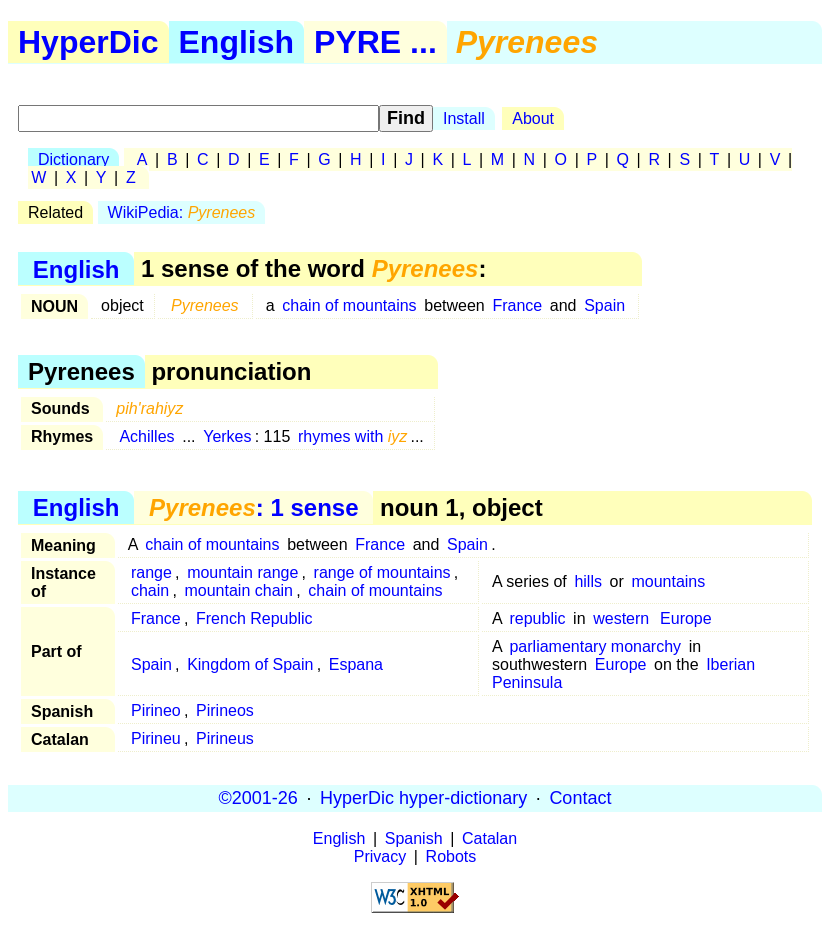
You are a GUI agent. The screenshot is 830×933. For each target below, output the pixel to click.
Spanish (414, 838)
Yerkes (227, 436)
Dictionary (73, 159)
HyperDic (88, 42)
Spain (604, 305)
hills (588, 581)
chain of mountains (349, 305)
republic (537, 618)
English (237, 42)
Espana (356, 664)
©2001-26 (258, 798)
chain (150, 590)
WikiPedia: (182, 212)
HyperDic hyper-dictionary (423, 798)
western (621, 618)
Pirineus (225, 738)
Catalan (489, 838)
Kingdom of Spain (250, 664)
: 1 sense (253, 507)
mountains (668, 581)
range (151, 572)
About (533, 118)
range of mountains (382, 572)
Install (464, 118)
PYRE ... (375, 42)
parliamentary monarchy (595, 646)
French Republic (254, 618)
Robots (451, 856)
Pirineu (156, 738)
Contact (580, 798)
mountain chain (238, 590)
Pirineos (225, 710)
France (517, 305)
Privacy (380, 856)
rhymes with (352, 436)
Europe (686, 618)
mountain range (242, 572)
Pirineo (156, 710)
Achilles (146, 436)
